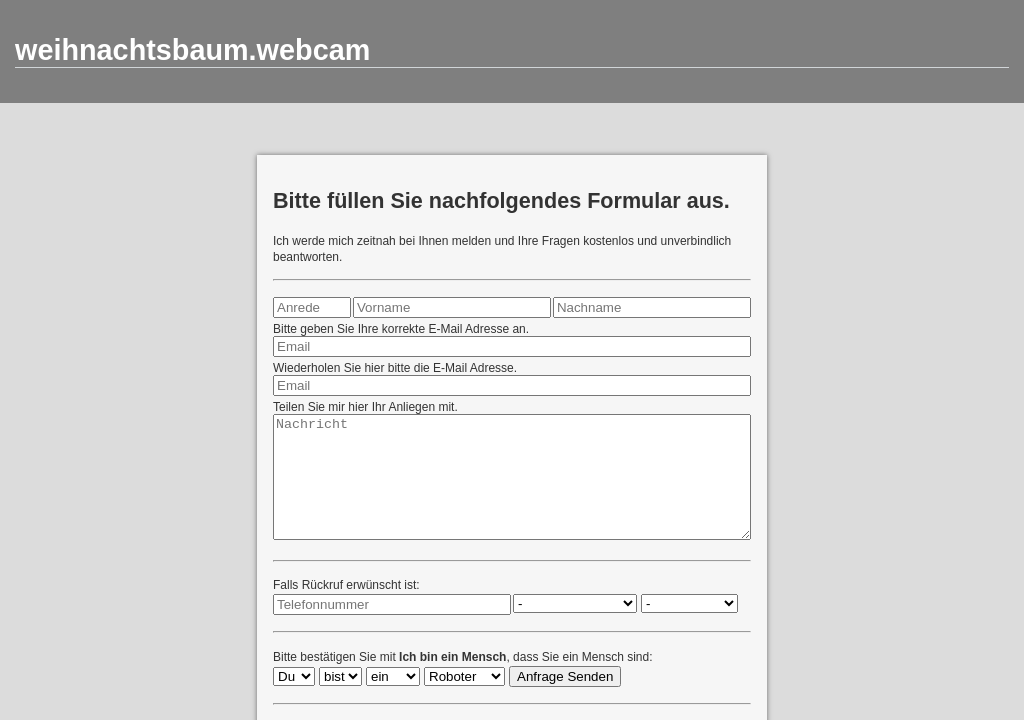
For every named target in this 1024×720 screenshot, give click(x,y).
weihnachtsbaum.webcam (192, 50)
